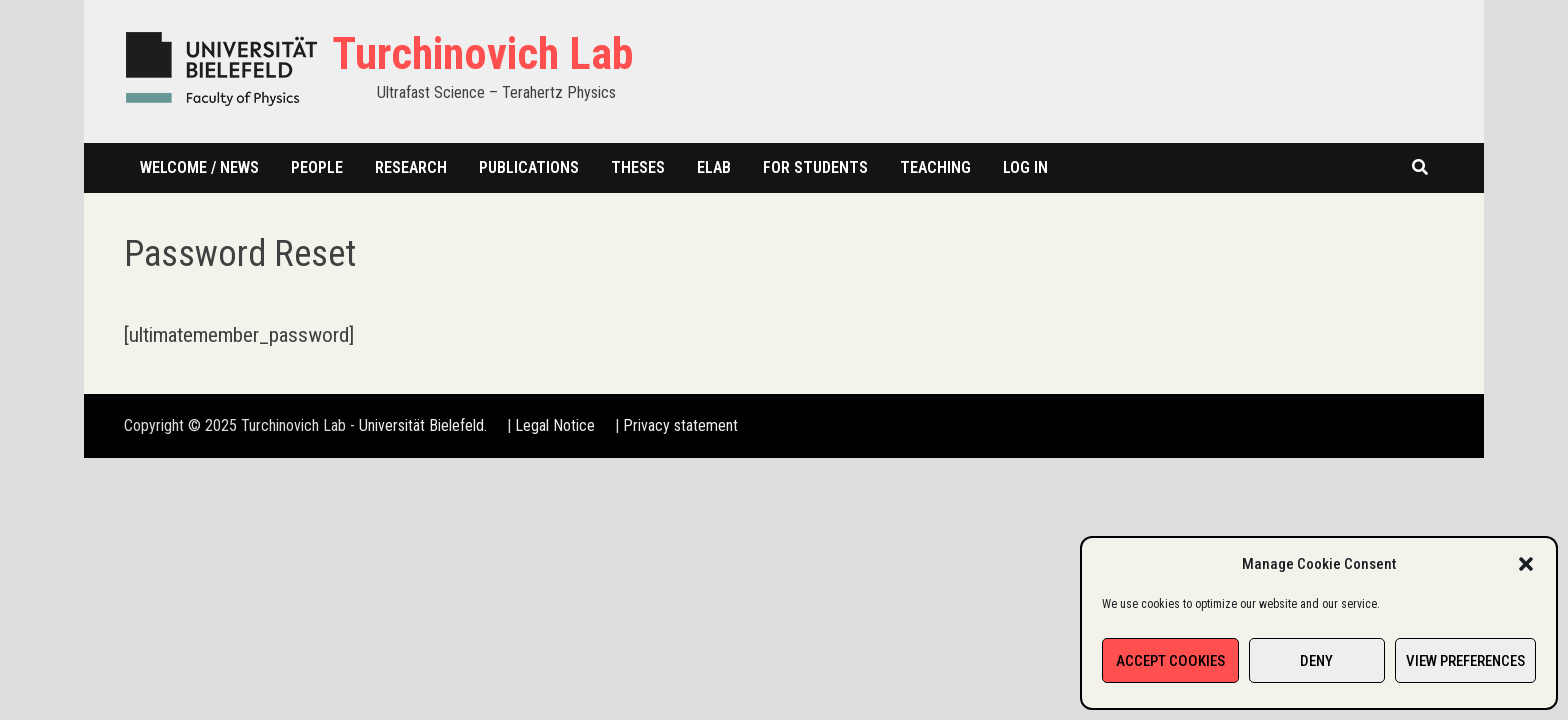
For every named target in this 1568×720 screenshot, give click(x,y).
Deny (1316, 661)
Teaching (935, 167)
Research (411, 167)
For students (815, 167)
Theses (638, 167)
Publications (529, 167)
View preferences (1465, 661)
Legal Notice (555, 425)
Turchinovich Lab (482, 54)
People (317, 167)
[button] (1526, 564)
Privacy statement (680, 425)
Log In (1025, 167)
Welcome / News (199, 167)
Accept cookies (1170, 661)
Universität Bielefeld (421, 425)
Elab (714, 167)
